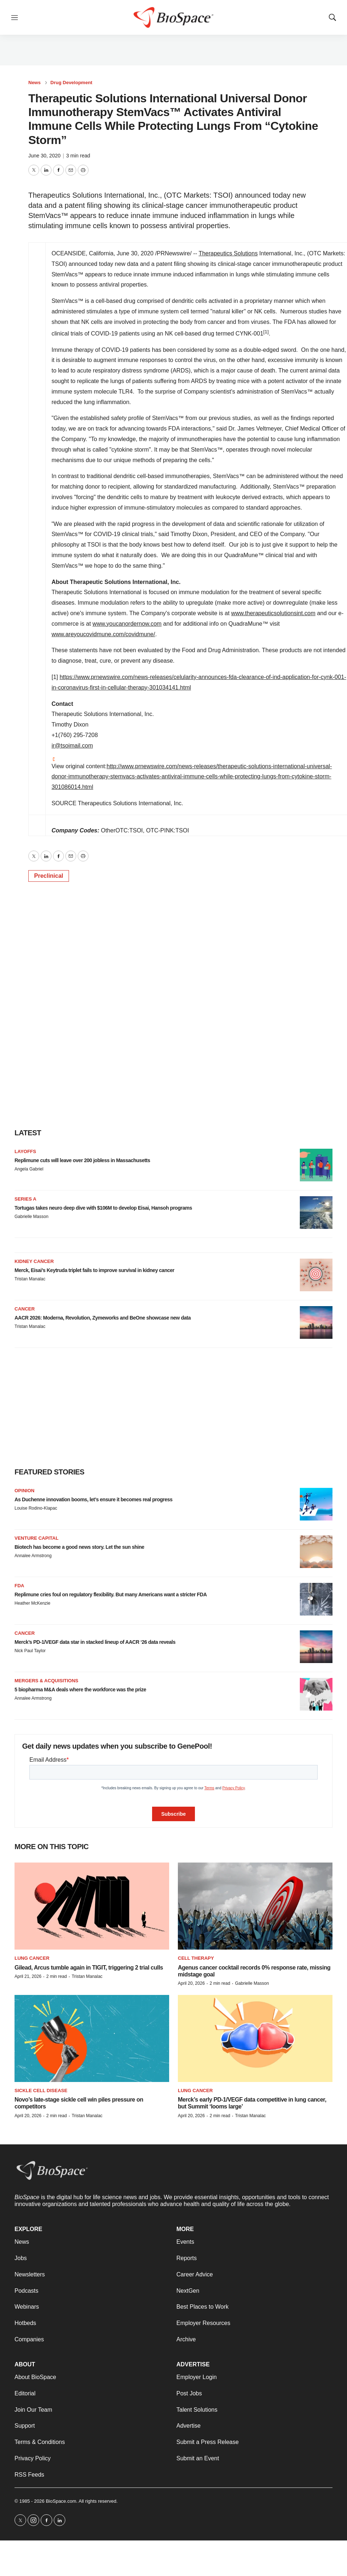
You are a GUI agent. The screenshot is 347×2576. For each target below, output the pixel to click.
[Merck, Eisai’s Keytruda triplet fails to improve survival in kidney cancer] (316, 1275)
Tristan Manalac (30, 1278)
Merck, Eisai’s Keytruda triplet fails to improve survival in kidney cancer (94, 1270)
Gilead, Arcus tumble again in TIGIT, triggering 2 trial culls (89, 1967)
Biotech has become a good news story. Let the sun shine (79, 1547)
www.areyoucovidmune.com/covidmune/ (103, 634)
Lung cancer (32, 1958)
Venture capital (36, 1538)
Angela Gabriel (29, 1169)
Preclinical (48, 876)
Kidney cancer (34, 1261)
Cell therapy (196, 1958)
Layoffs (25, 1151)
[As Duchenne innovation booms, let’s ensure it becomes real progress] (316, 1504)
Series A (25, 1199)
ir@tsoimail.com (72, 745)
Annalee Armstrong (33, 1555)
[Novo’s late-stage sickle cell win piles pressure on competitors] (92, 2038)
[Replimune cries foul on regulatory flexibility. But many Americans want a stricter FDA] (316, 1599)
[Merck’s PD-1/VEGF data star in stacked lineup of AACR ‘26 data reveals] (316, 1646)
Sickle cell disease (41, 2090)
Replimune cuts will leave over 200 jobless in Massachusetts (82, 1160)
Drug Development (71, 82)
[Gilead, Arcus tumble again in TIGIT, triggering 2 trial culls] (92, 1906)
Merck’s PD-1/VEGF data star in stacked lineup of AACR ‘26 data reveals (95, 1642)
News (34, 82)
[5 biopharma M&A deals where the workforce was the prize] (316, 1694)
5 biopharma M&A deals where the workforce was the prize (80, 1689)
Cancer (25, 1309)
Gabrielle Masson (31, 1216)
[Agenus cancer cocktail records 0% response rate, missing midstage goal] (255, 1906)
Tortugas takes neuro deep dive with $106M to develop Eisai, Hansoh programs (103, 1208)
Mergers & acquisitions (46, 1680)
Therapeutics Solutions (228, 253)
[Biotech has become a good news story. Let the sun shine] (316, 1551)
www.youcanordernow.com (127, 624)
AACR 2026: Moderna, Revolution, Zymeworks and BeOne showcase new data (103, 1318)
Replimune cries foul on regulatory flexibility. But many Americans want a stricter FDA (111, 1594)
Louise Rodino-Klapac (36, 1508)
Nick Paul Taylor (30, 1650)
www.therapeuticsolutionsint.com (273, 613)
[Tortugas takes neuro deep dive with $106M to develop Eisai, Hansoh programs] (316, 1212)
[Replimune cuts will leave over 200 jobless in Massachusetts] (316, 1165)
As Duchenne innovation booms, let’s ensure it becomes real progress (93, 1499)
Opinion (24, 1490)
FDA (19, 1585)
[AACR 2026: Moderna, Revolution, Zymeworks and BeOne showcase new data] (316, 1322)
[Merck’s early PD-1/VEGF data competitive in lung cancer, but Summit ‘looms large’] (255, 2038)
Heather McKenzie (32, 1603)
